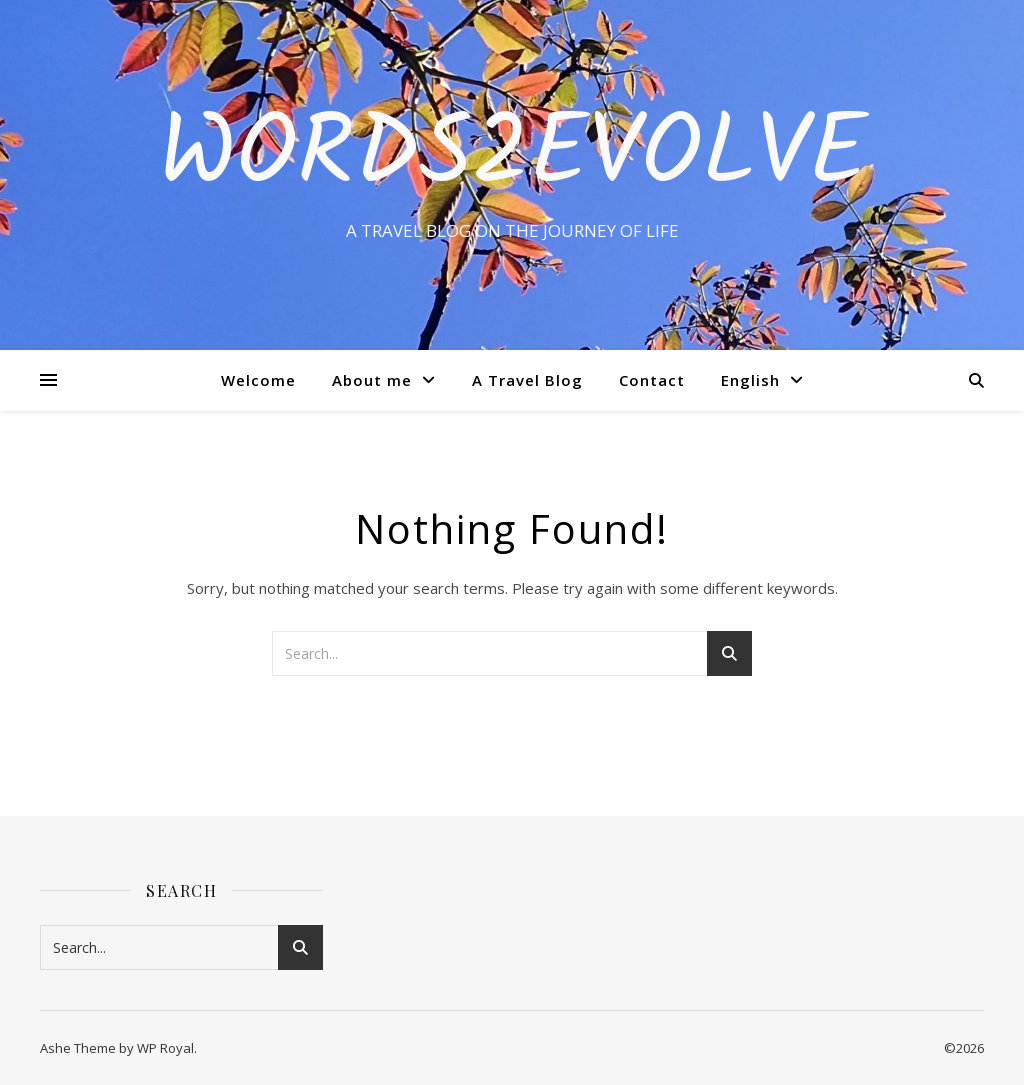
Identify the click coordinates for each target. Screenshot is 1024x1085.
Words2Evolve (512, 157)
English (750, 380)
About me (372, 380)
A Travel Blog (527, 380)
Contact (652, 380)
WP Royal (165, 1048)
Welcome (258, 380)
